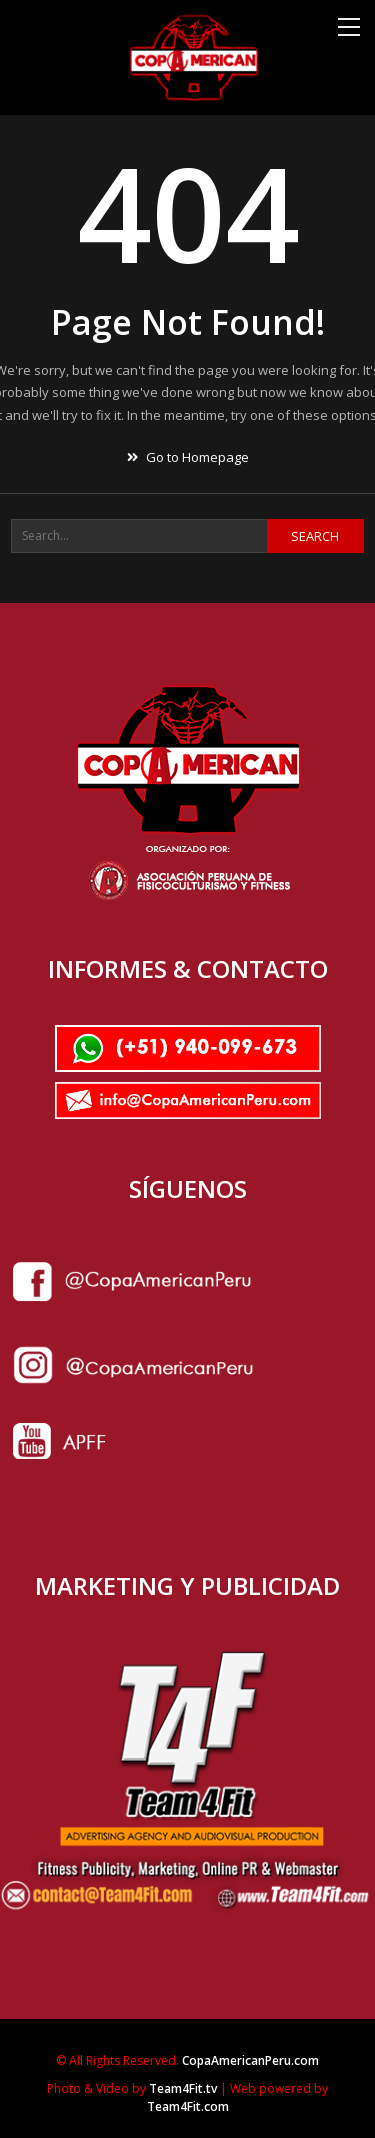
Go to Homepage (188, 457)
